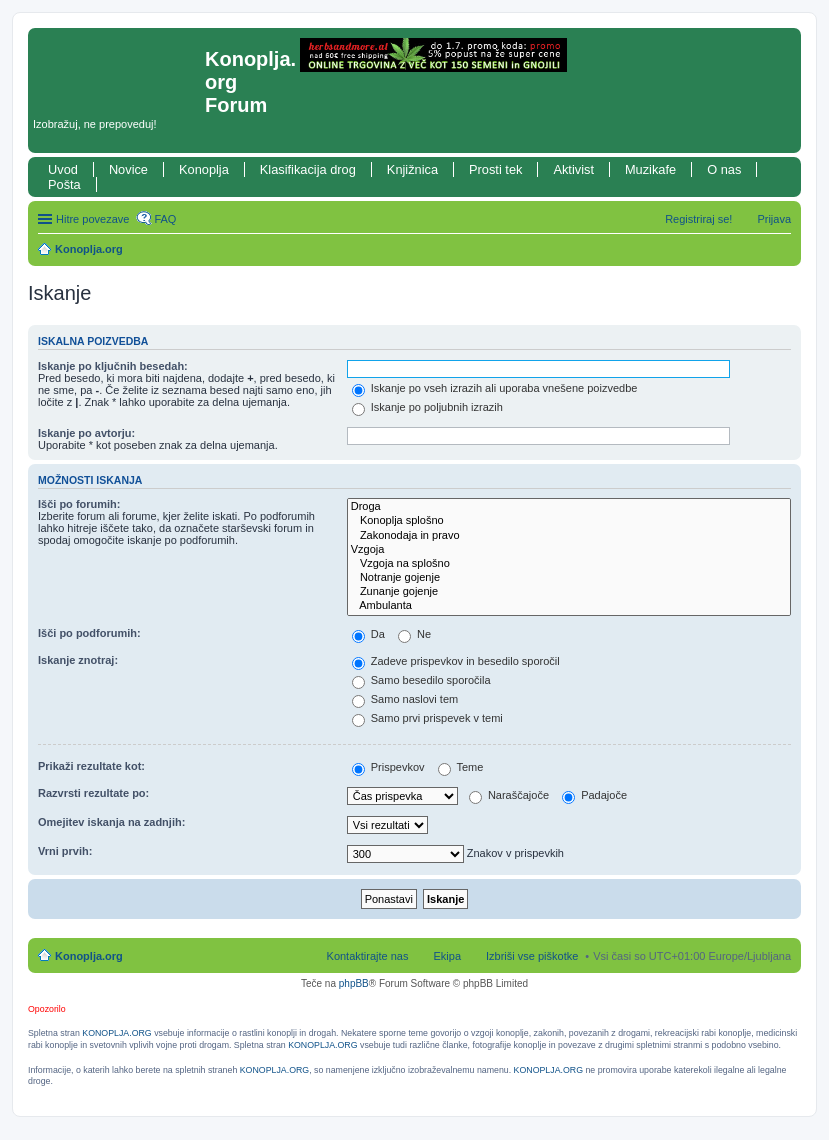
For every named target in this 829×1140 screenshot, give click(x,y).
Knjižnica (412, 169)
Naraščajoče (509, 795)
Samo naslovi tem (405, 699)
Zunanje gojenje (569, 592)
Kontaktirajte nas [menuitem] (368, 956)
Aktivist (573, 169)
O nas (724, 169)
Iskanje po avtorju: (86, 433)
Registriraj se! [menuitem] (698, 219)
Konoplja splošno (569, 521)
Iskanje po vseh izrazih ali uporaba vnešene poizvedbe (495, 388)
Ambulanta (569, 606)
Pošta (64, 184)
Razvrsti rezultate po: (93, 793)
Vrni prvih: (65, 851)
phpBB (354, 983)
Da (368, 634)
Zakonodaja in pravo (569, 536)
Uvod (63, 169)
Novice (128, 169)
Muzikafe (650, 169)
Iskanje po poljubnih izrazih (427, 407)
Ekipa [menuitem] (447, 956)
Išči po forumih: (79, 504)
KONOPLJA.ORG (116, 1033)
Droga (569, 507)
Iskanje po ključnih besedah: (113, 366)
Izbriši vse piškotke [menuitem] (532, 956)
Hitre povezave (92, 219)
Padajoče (594, 795)
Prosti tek (495, 169)
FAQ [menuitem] (165, 219)
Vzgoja (569, 550)
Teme (461, 767)
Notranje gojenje (569, 578)
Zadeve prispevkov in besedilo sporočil (456, 661)
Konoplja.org (89, 249)
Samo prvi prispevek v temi (427, 718)
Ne (414, 634)
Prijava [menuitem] (774, 219)
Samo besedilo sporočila (421, 680)
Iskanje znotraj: (78, 660)
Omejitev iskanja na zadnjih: (111, 822)
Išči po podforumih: (89, 633)
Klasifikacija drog (308, 169)
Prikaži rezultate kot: (91, 766)
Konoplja (204, 169)
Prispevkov (388, 767)
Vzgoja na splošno (569, 564)
